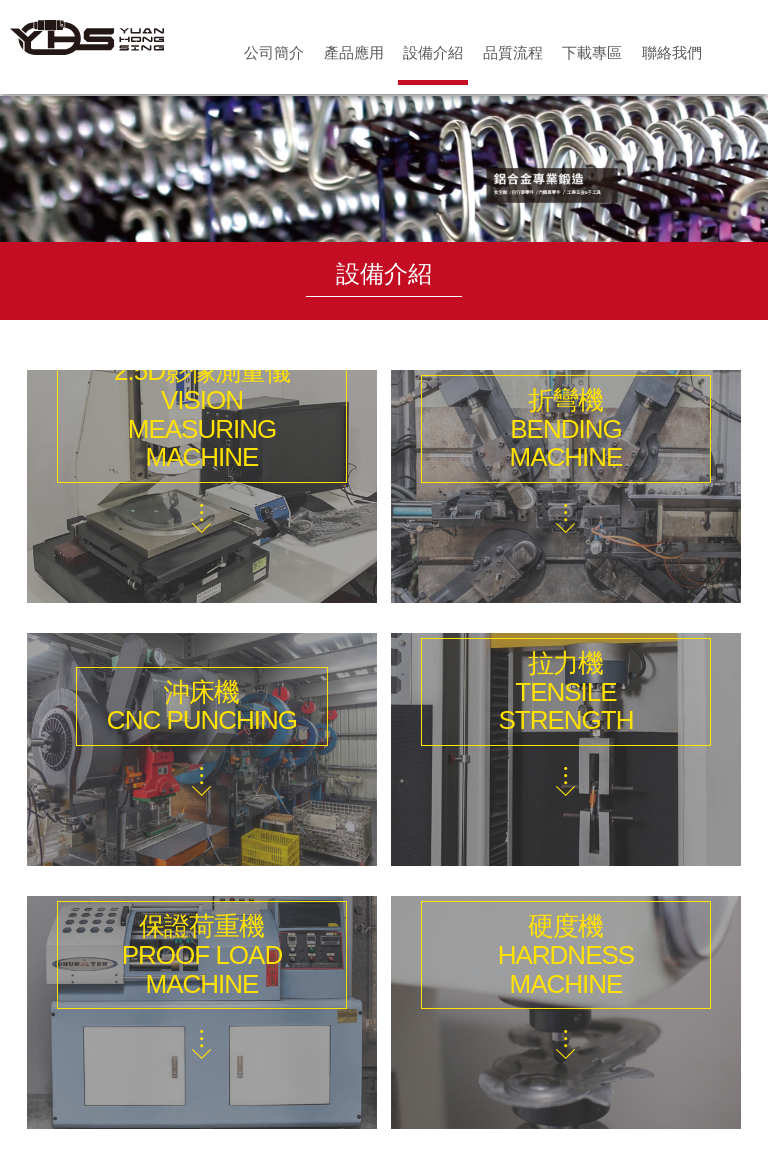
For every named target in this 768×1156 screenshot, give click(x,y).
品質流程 (513, 52)
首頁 (742, 52)
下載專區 (592, 52)
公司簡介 (274, 52)
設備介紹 (433, 52)
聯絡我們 (672, 52)
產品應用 (354, 52)
